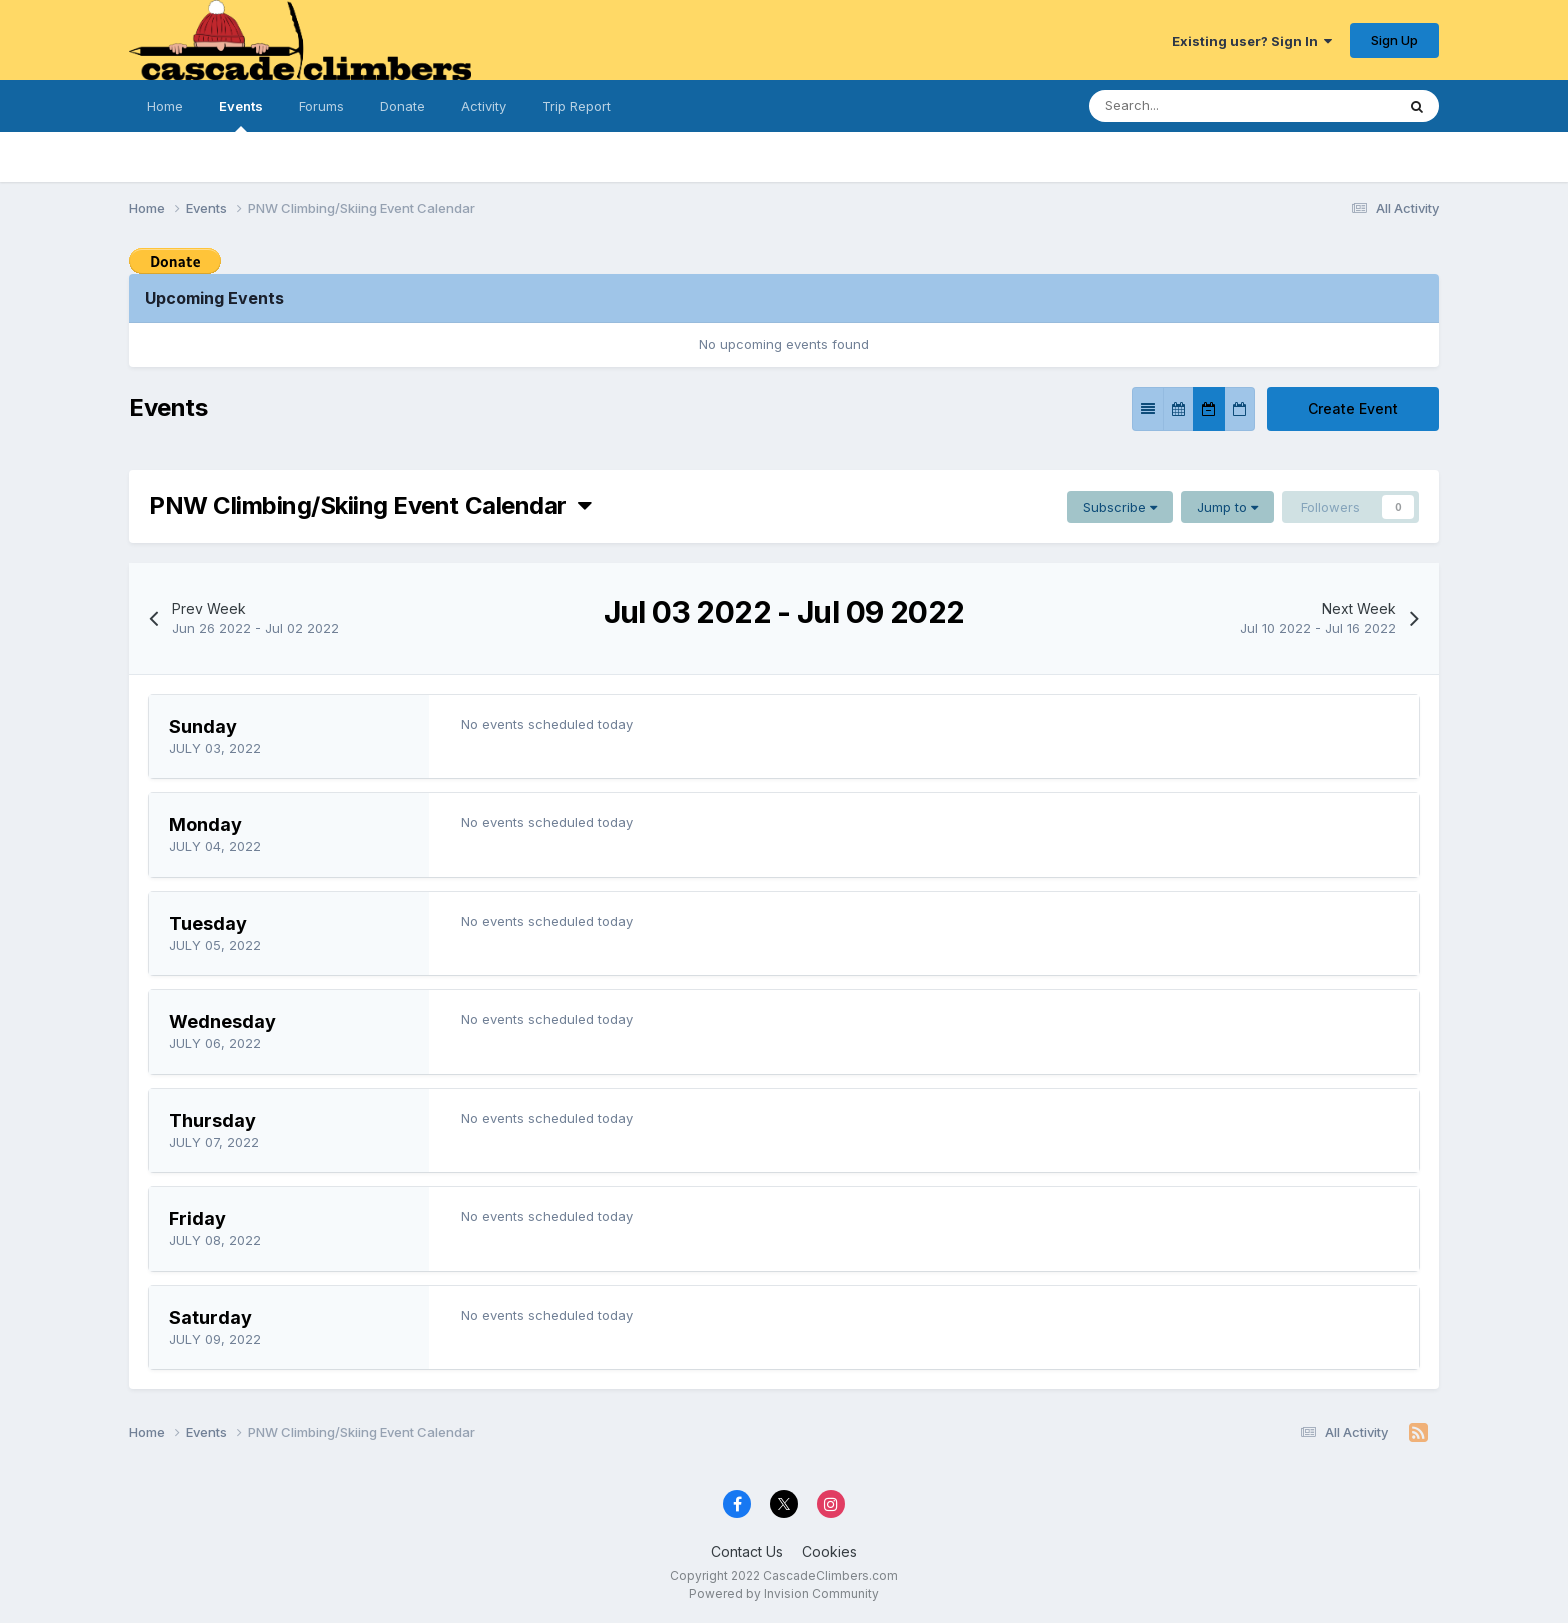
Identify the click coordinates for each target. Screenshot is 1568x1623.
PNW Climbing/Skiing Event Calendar (370, 505)
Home (165, 106)
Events (241, 115)
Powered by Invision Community (784, 1593)
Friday (197, 1218)
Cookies (829, 1551)
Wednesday (222, 1021)
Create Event (1353, 408)
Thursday (212, 1120)
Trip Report (576, 106)
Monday (205, 824)
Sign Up (1394, 40)
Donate (402, 106)
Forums (321, 106)
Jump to (1227, 507)
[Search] (1181, 106)
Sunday (203, 726)
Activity (483, 106)
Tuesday (208, 923)
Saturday (210, 1317)
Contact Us (747, 1551)
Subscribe (1120, 507)
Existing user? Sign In (1252, 41)
